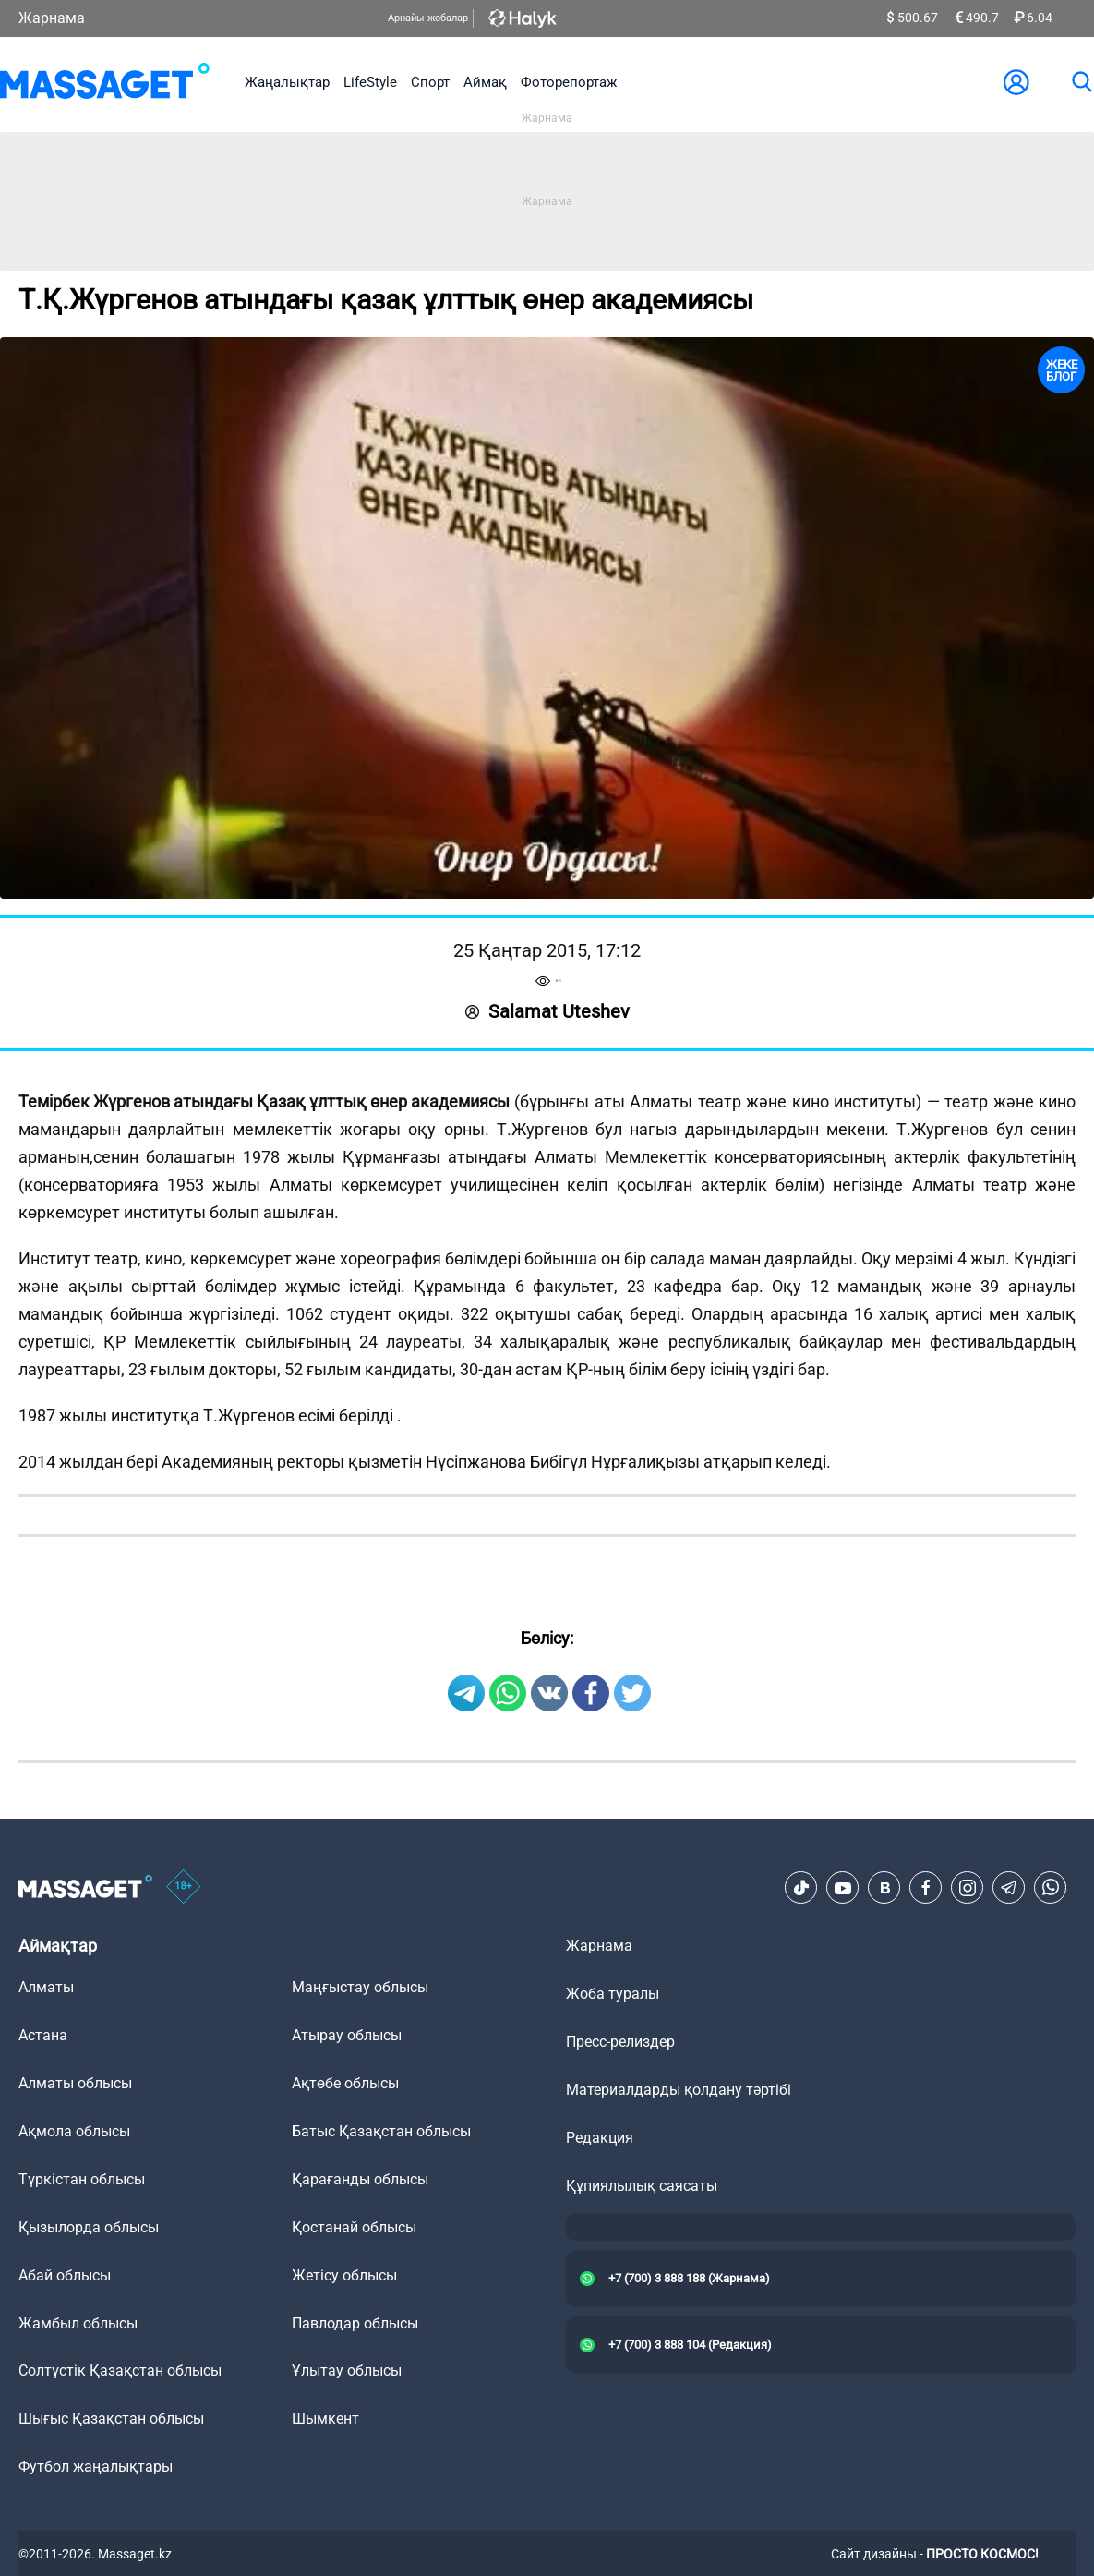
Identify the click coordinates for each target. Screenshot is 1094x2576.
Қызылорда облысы (88, 2227)
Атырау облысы (347, 2035)
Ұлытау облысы (347, 2370)
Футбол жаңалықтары (95, 2466)
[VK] (884, 1888)
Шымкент (325, 2418)
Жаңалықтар (287, 82)
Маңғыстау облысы (360, 1987)
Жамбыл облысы (78, 2323)
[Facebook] (926, 1888)
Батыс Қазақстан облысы (381, 2131)
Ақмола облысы (74, 2131)
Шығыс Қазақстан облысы (111, 2418)
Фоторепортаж (569, 82)
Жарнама (51, 18)
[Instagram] (967, 1888)
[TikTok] (801, 1888)
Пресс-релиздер (620, 2041)
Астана (42, 2035)
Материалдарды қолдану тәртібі (678, 2089)
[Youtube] (843, 1888)
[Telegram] (1009, 1888)
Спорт (430, 82)
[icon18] (183, 1888)
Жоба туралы (612, 1993)
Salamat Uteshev (547, 1011)
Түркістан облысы (81, 2179)
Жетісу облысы (344, 2275)
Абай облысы (64, 2275)
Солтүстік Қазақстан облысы (120, 2370)
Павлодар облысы (355, 2323)
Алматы (46, 1987)
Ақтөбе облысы (345, 2083)
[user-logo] (1016, 82)
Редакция (599, 2138)
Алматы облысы (75, 2083)
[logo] (105, 82)
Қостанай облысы (354, 2227)
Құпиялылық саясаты (641, 2186)
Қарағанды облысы (360, 2179)
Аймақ (485, 82)
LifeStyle (370, 82)
